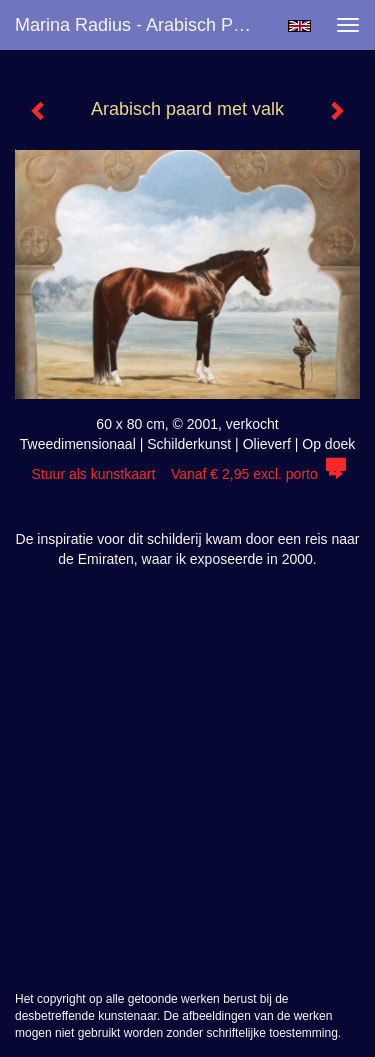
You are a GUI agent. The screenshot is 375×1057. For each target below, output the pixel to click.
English (299, 26)
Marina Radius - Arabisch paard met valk (143, 25)
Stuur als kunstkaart (188, 474)
